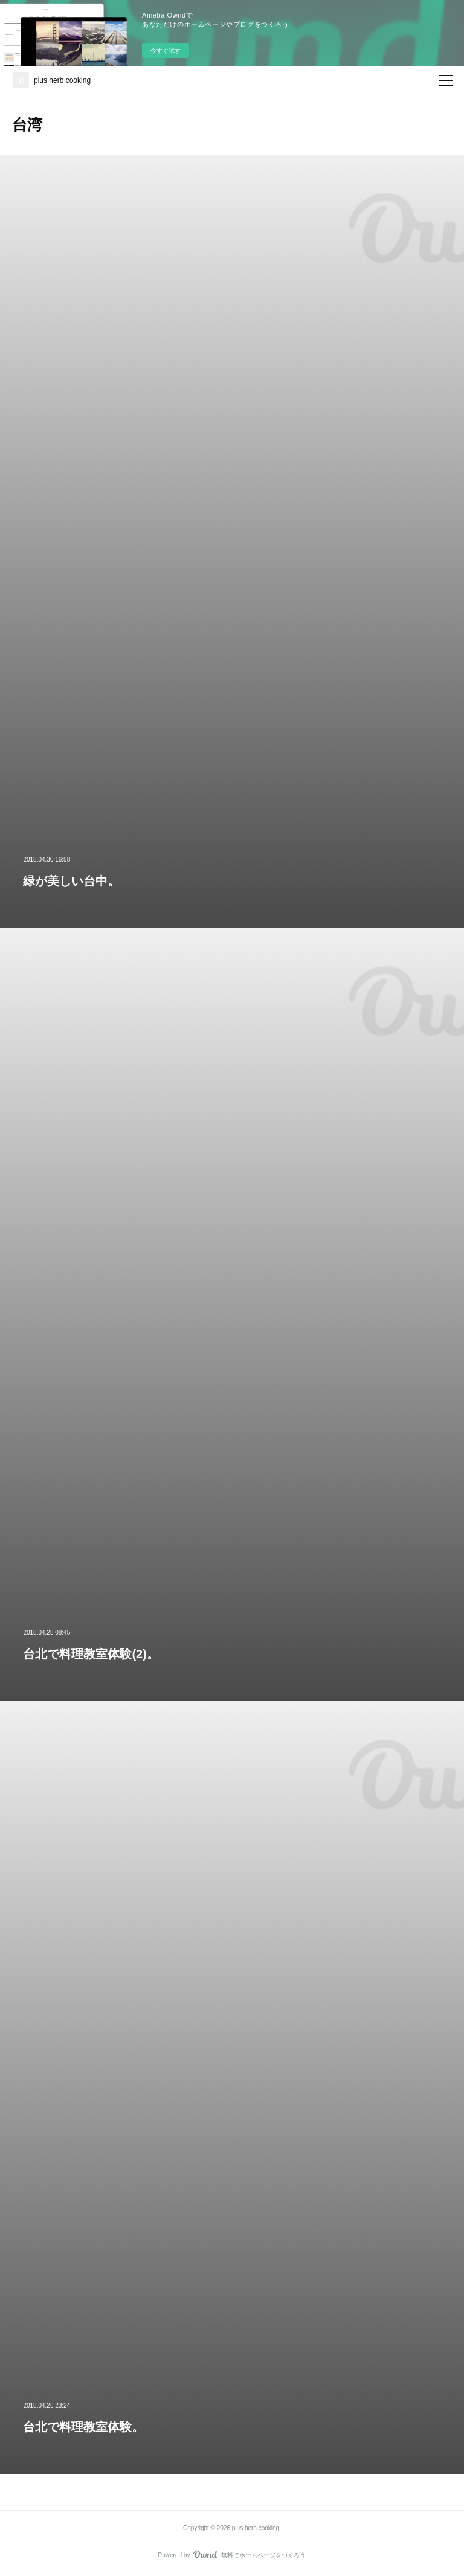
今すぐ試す (165, 50)
